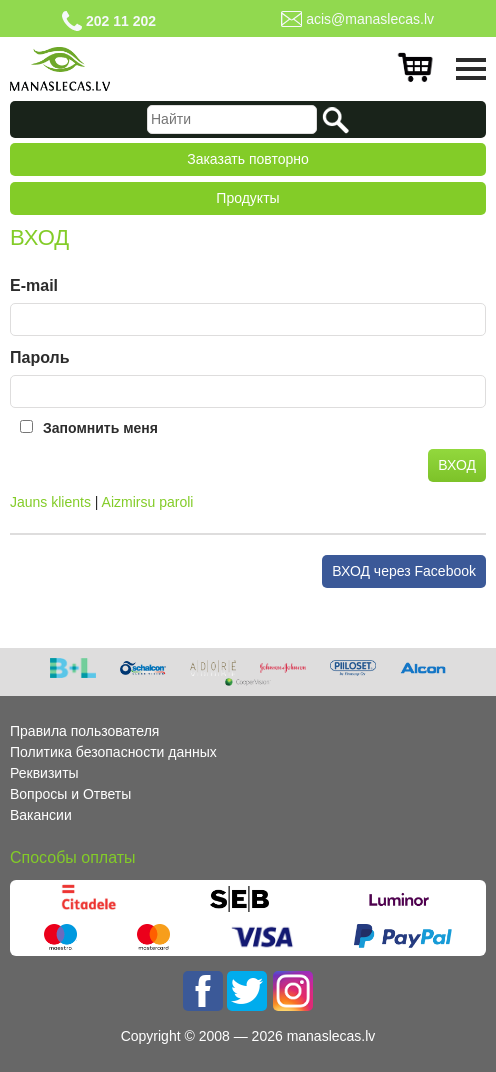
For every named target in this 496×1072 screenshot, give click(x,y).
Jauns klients (50, 502)
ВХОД (457, 465)
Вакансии (41, 815)
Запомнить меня (100, 428)
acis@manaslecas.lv (370, 19)
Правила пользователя (84, 731)
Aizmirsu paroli (148, 502)
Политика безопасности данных (113, 752)
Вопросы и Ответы (70, 794)
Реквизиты (44, 773)
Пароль (40, 357)
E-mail (34, 285)
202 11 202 (121, 21)
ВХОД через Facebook (404, 571)
